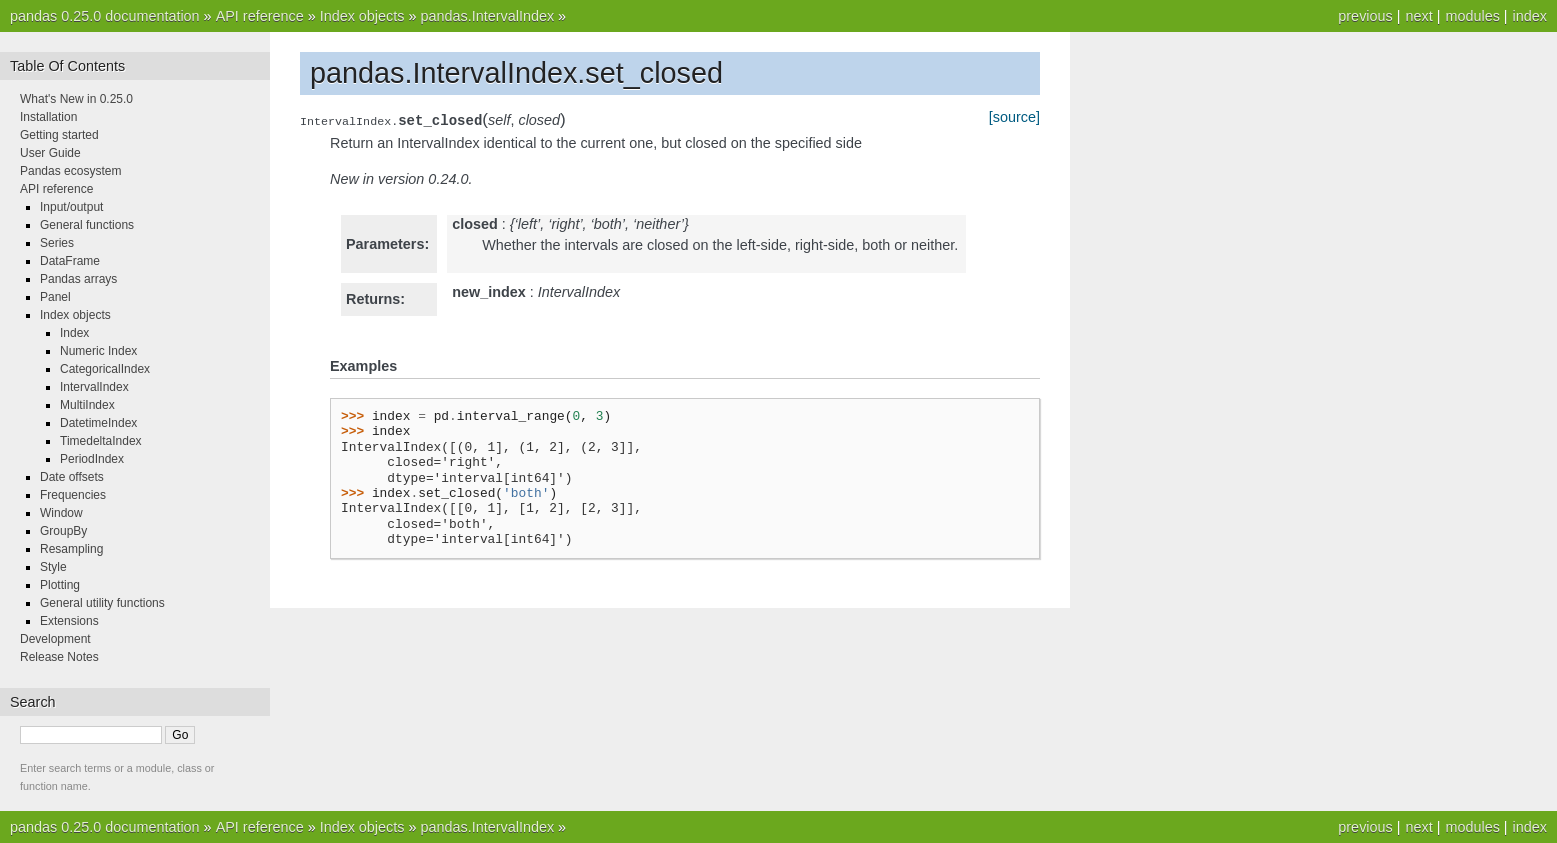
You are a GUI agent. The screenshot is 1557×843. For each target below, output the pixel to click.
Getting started (59, 135)
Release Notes (59, 657)
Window (61, 513)
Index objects (362, 16)
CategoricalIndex (105, 369)
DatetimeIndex (98, 423)
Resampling (71, 549)
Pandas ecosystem (70, 171)
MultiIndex (87, 405)
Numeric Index (98, 351)
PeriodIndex (92, 459)
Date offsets (72, 477)
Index (74, 333)
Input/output (71, 207)
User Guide (50, 153)
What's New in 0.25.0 (76, 99)
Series (57, 243)
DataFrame (70, 261)
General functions (87, 225)
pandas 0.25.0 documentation (105, 16)
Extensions (69, 621)
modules (1472, 16)
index (1530, 16)
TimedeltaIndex (101, 441)
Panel (55, 297)
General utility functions (102, 603)
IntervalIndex (94, 387)
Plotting (60, 585)
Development (55, 639)
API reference (260, 16)
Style (53, 567)
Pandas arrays (78, 279)
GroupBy (63, 531)
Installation (48, 117)
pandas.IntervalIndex (487, 16)
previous (1365, 16)
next (1418, 16)
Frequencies (73, 495)
